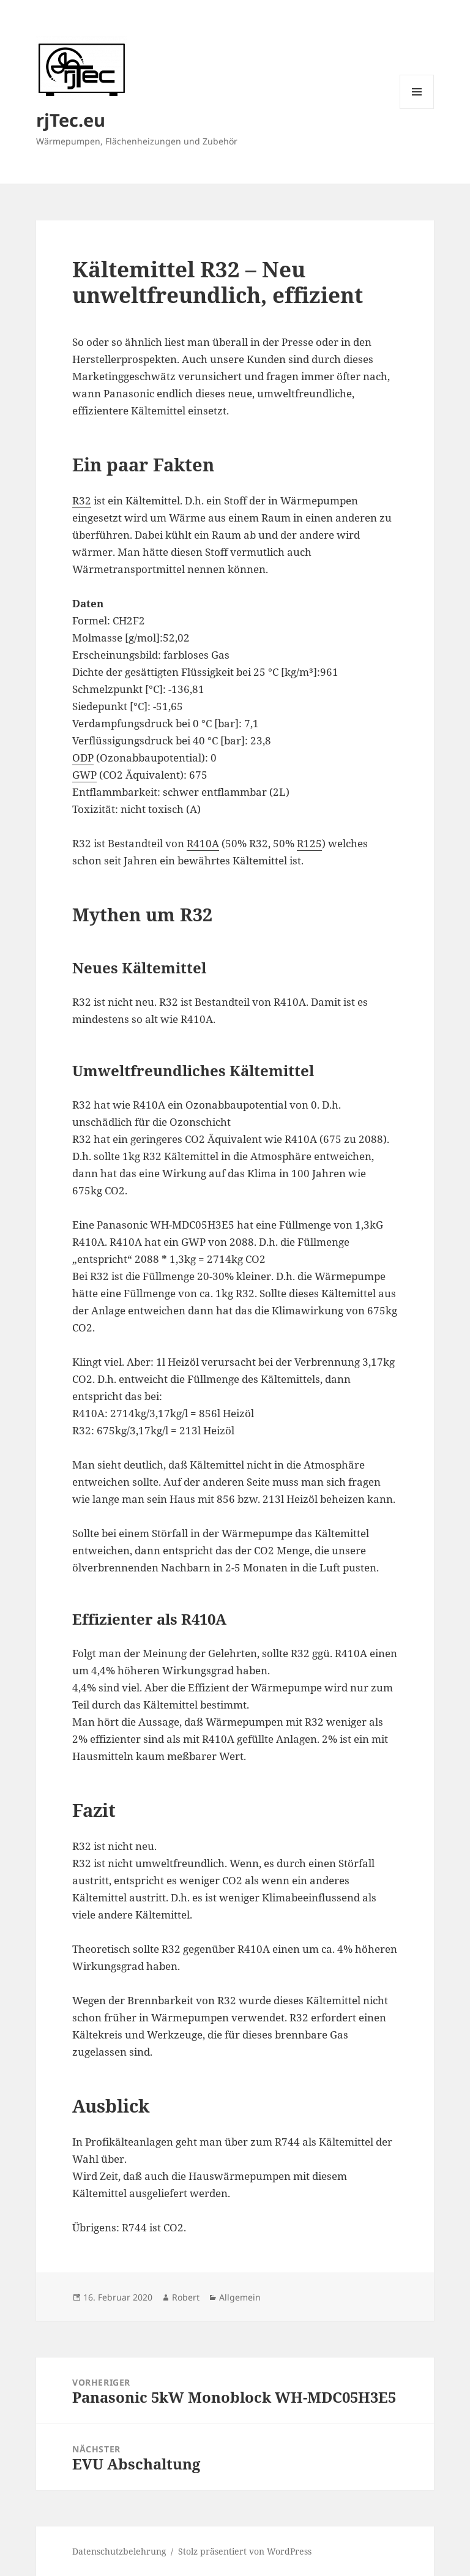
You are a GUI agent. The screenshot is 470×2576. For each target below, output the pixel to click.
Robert (186, 2297)
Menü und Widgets (417, 108)
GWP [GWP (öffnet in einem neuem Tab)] (84, 775)
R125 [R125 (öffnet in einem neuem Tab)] (309, 843)
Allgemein (240, 2297)
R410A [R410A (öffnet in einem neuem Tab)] (203, 843)
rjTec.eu (70, 120)
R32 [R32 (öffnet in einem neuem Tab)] (81, 500)
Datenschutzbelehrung (119, 2551)
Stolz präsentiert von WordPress (244, 2551)
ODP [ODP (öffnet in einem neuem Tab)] (83, 758)
